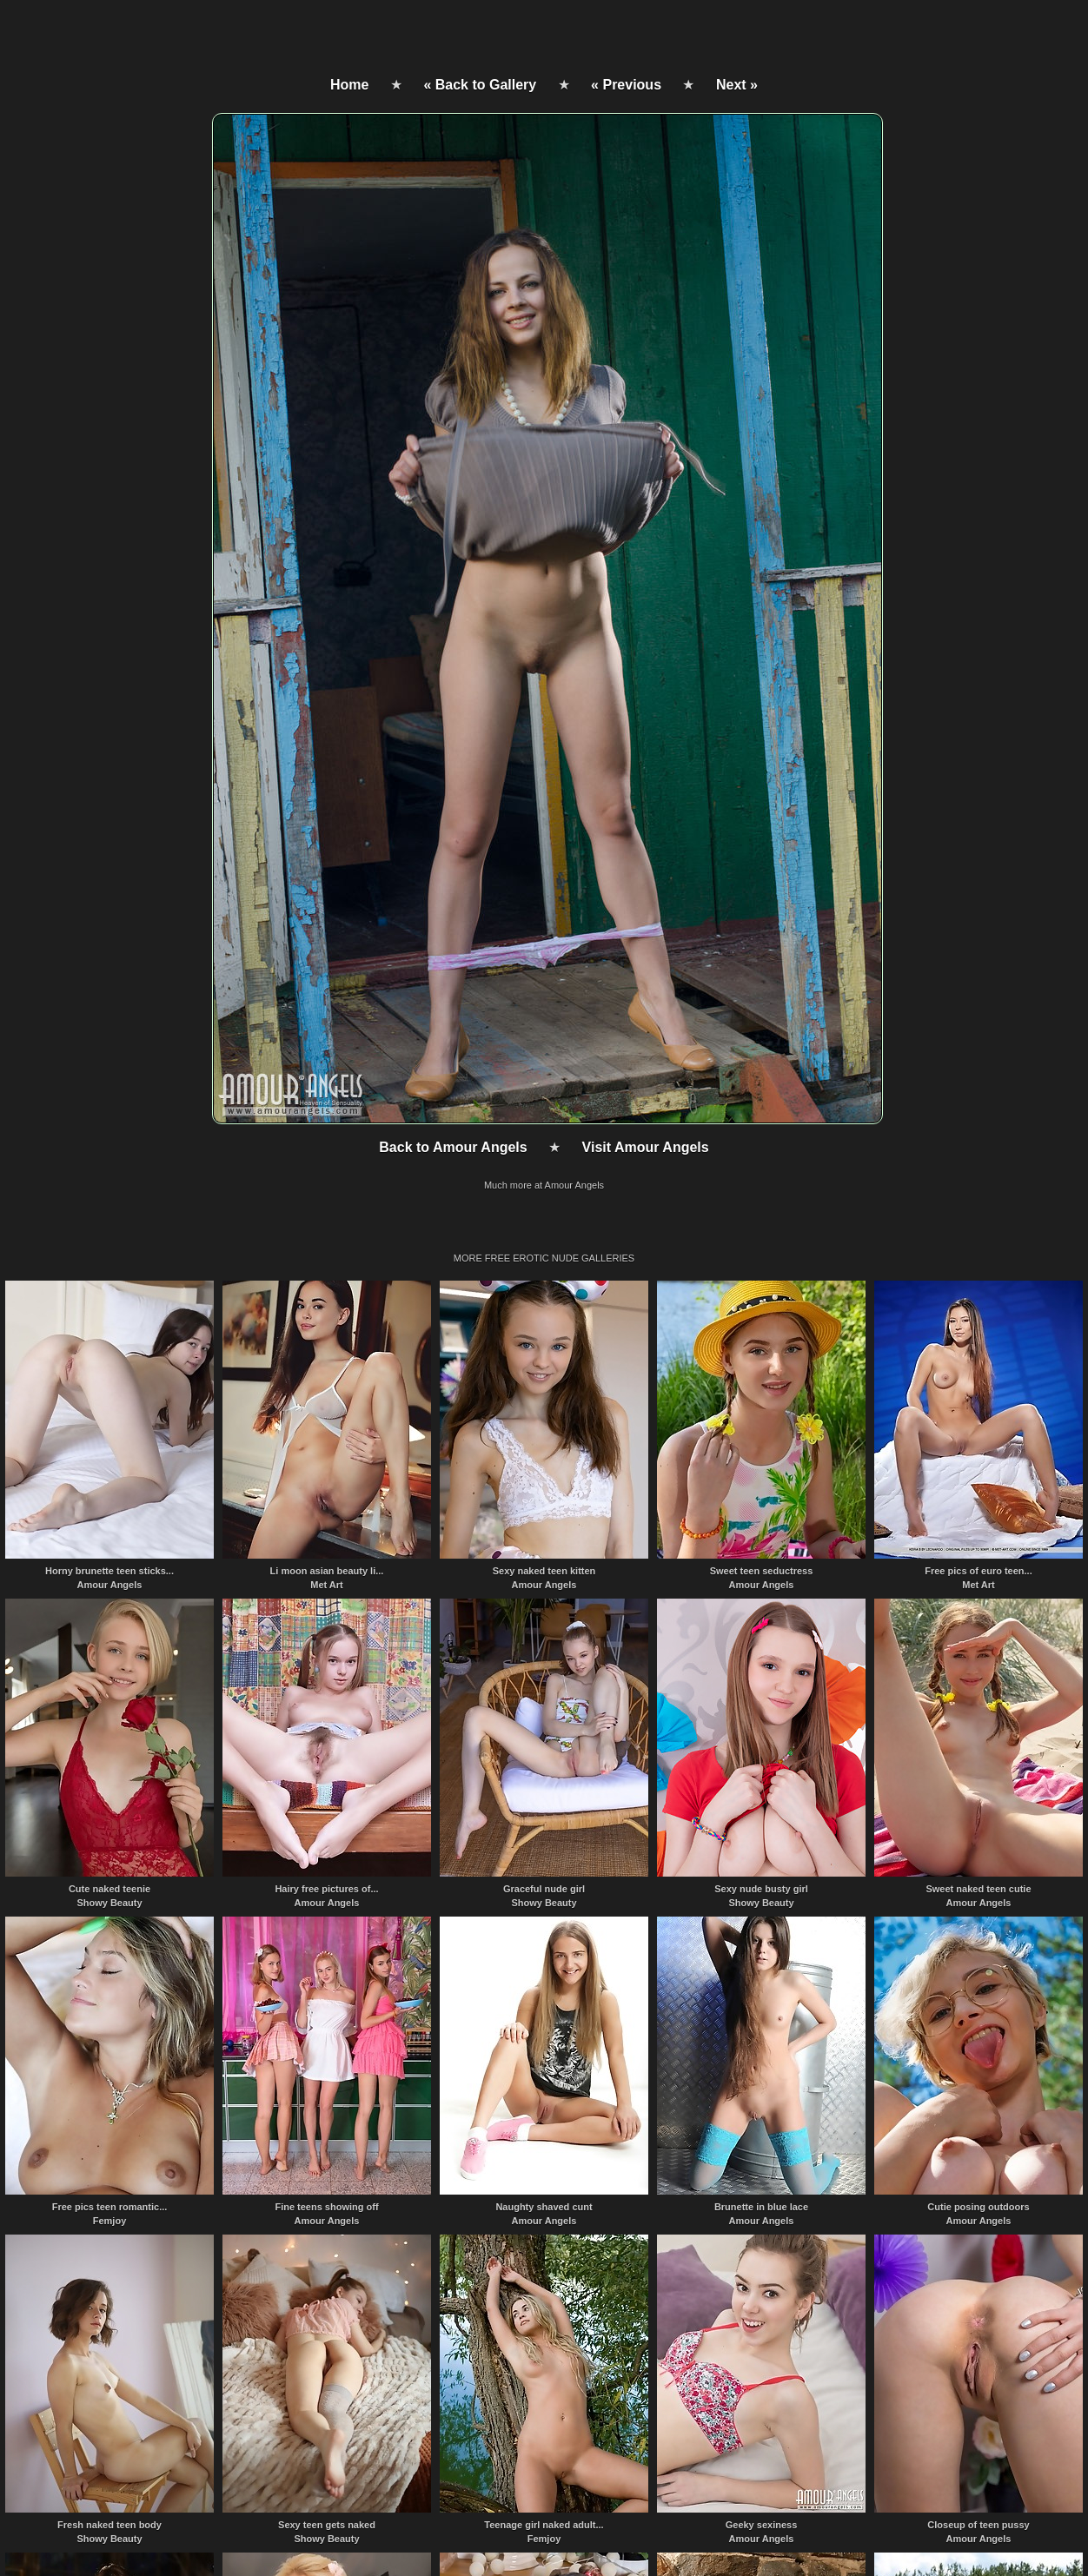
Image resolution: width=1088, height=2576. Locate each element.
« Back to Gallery (479, 84)
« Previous (626, 84)
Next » (737, 84)
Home (349, 84)
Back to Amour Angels (453, 1147)
